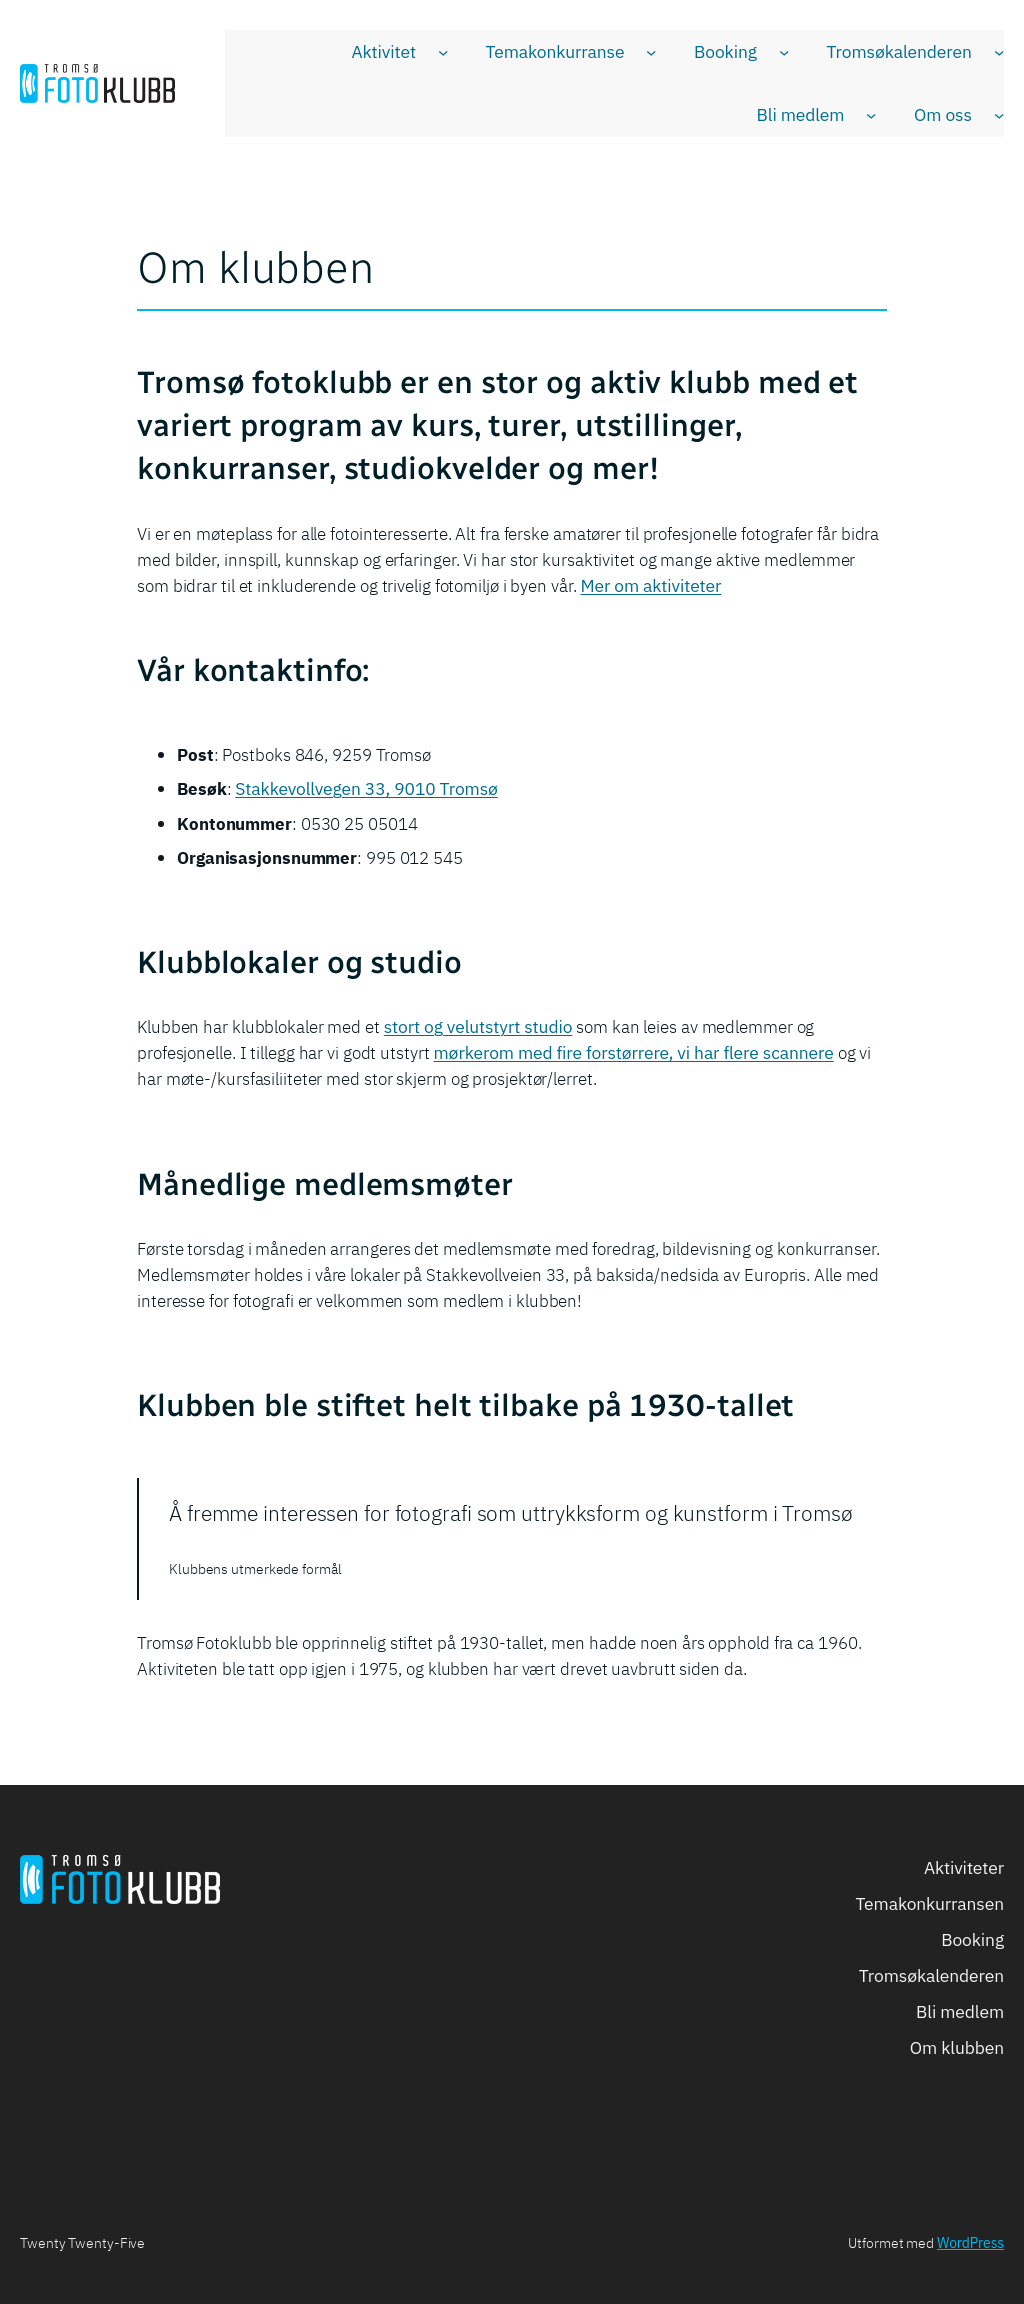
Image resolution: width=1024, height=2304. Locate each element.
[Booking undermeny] (784, 52)
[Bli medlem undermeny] (871, 115)
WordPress (970, 2243)
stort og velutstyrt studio (478, 1026)
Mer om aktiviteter (651, 585)
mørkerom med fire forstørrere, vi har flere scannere (634, 1052)
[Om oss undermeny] (999, 115)
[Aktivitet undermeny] (443, 52)
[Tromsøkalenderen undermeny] (999, 52)
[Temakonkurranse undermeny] (651, 52)
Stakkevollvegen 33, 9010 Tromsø (366, 788)
